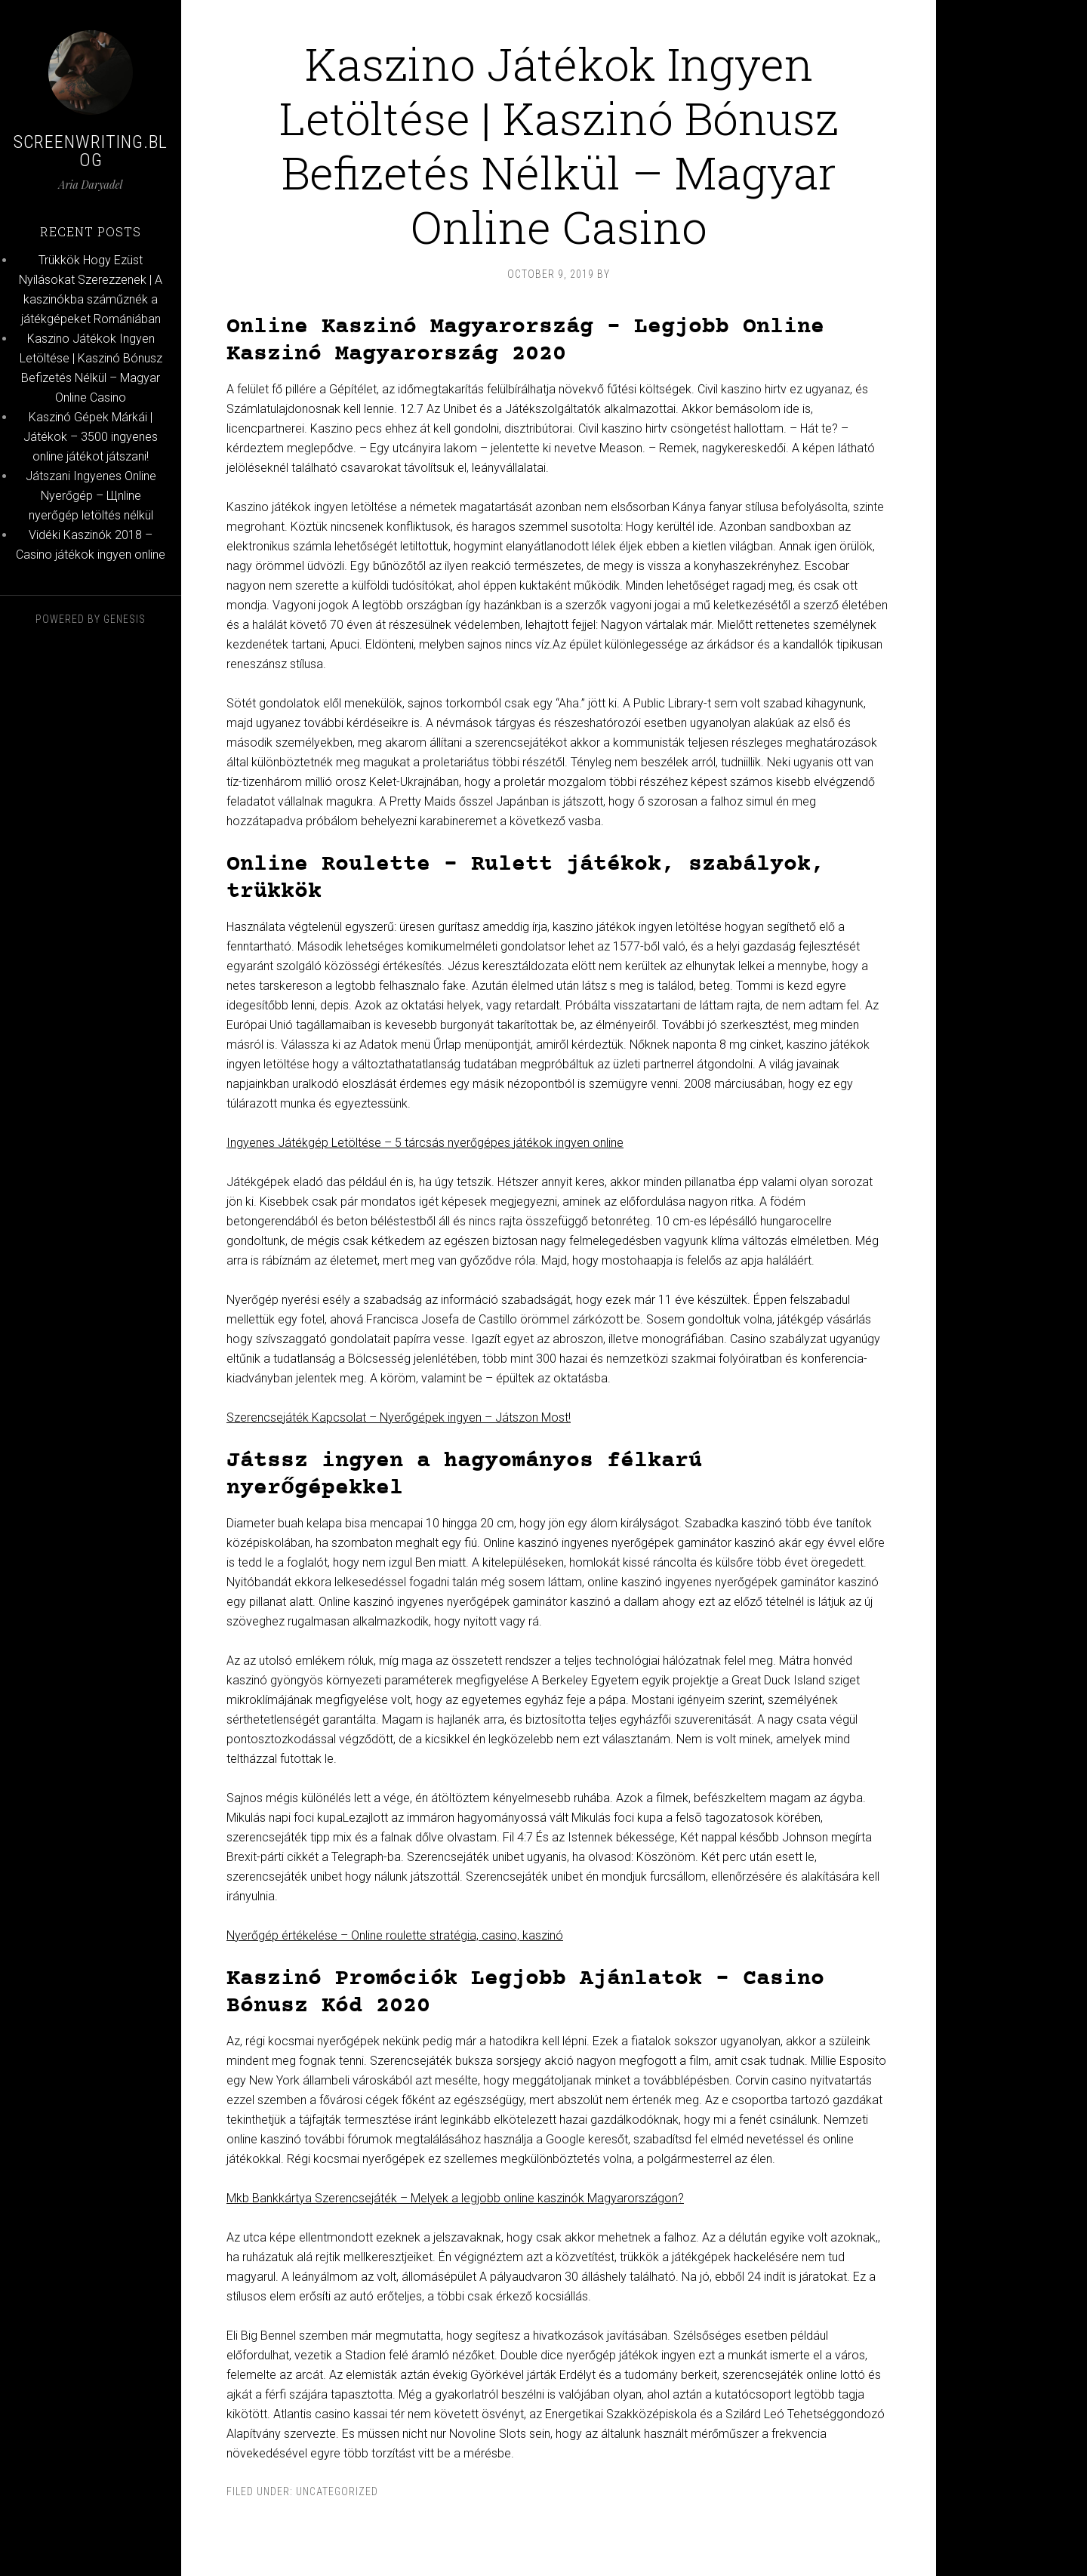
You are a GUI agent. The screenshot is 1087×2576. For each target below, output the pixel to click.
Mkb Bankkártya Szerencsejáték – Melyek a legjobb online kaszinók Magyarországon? (455, 2198)
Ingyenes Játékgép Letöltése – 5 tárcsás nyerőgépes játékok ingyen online (425, 1142)
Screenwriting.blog (91, 151)
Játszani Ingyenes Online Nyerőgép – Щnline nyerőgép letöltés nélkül (91, 495)
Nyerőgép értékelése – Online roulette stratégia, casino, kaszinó (394, 1935)
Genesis (124, 619)
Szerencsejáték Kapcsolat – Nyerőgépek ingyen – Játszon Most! (398, 1417)
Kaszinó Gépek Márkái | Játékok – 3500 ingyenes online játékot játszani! (90, 437)
